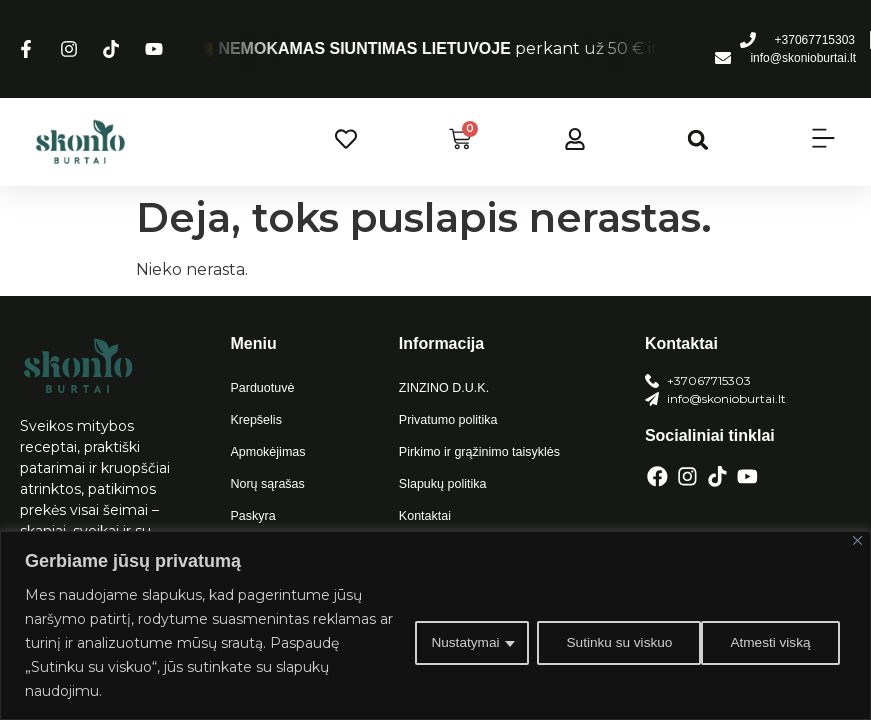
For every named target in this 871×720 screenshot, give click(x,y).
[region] (435, 625)
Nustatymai (458, 643)
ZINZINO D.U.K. (442, 388)
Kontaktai (424, 516)
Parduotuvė (260, 388)
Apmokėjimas (266, 452)
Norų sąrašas (265, 484)
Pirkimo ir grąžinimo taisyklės (476, 452)
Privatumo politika (446, 420)
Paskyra (251, 516)
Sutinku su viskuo (762, 643)
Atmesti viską (601, 643)
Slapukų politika (441, 484)
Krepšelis (254, 420)
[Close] (857, 540)
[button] (698, 139)
